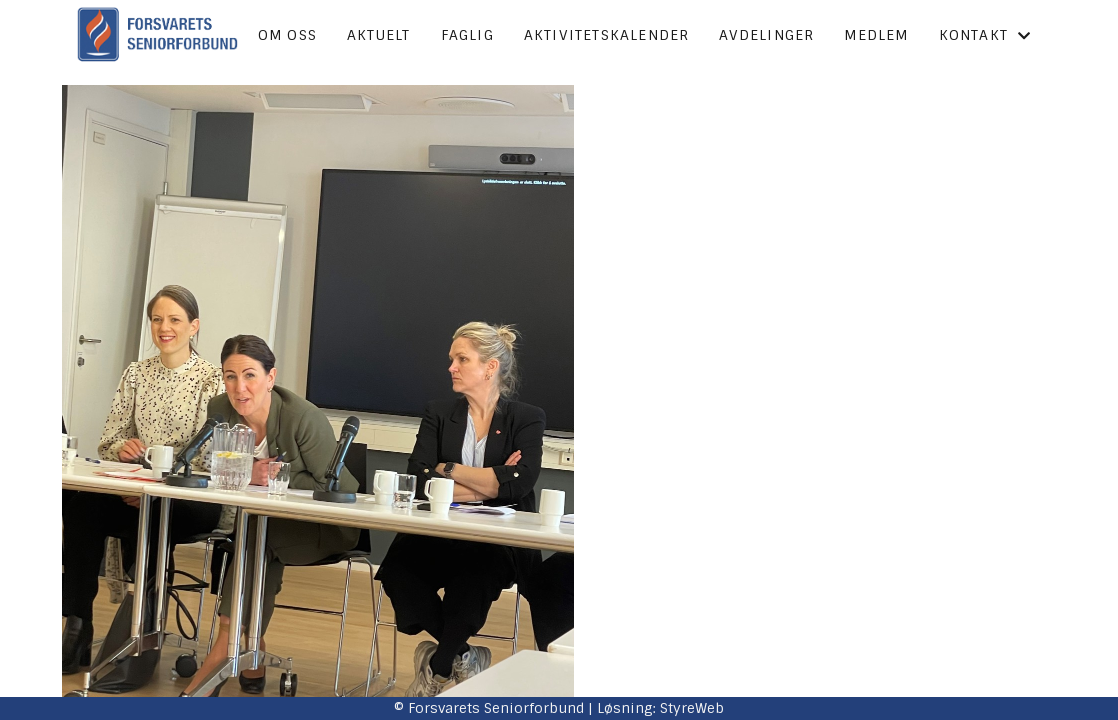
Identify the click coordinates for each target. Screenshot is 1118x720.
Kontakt (985, 35)
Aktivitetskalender (607, 35)
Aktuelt (378, 35)
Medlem (876, 35)
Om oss (287, 35)
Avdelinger (766, 35)
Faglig (467, 35)
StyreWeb (692, 708)
